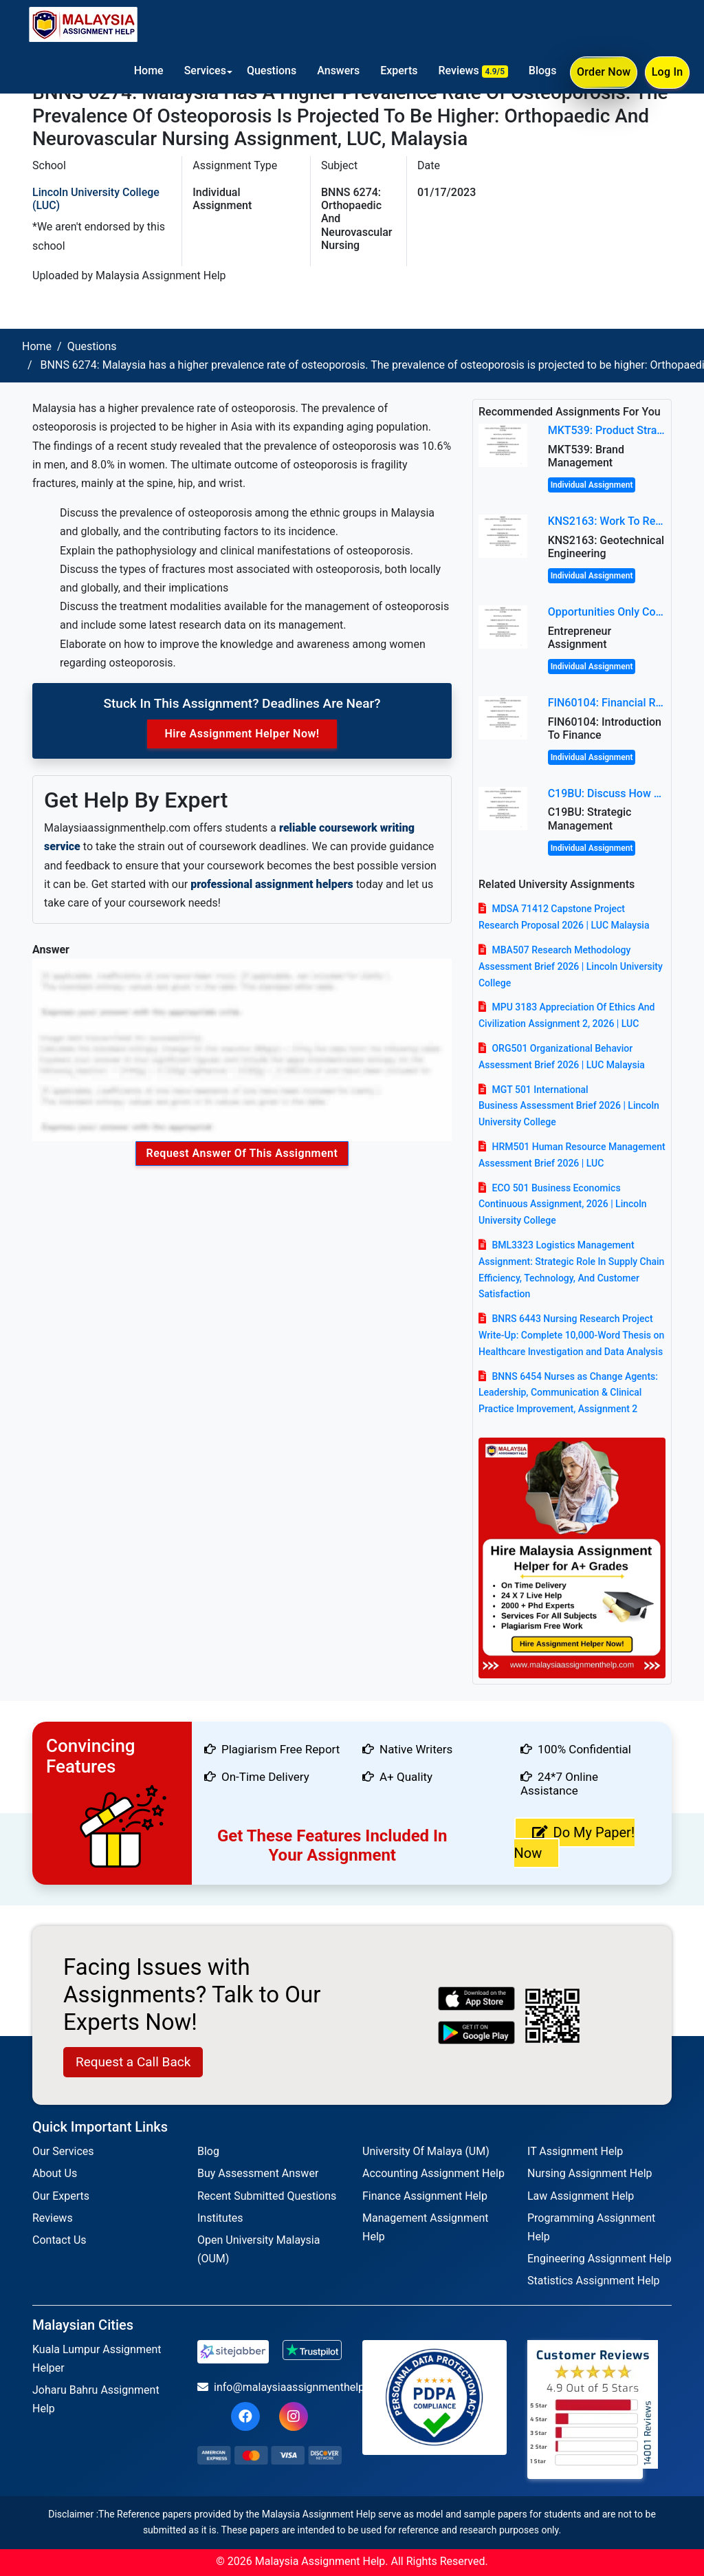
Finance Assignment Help (424, 2195)
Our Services (63, 2151)
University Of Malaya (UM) (426, 2151)
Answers (337, 70)
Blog (208, 2151)
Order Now (603, 73)
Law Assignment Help (580, 2195)
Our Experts (60, 2195)
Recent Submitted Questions (266, 2195)
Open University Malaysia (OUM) (258, 2249)
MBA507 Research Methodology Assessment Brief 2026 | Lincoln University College (570, 966)
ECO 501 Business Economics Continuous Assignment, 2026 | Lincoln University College (562, 1204)
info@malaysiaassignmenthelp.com (269, 2387)
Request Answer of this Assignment (242, 1153)
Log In (667, 73)
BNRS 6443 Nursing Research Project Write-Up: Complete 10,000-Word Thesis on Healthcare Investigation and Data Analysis (571, 1335)
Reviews (472, 71)
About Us (54, 2173)
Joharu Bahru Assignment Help (96, 2399)
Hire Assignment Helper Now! (241, 733)
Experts (398, 70)
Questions (270, 70)
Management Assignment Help (425, 2227)
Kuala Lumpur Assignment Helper (97, 2358)
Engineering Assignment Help (599, 2258)
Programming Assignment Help (591, 2227)
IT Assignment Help (575, 2151)
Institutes (220, 2218)
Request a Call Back (133, 2062)
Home (147, 70)
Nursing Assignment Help (589, 2173)
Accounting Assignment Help (433, 2173)
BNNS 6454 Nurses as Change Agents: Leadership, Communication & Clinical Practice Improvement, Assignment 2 (568, 1393)
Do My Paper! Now (574, 1842)
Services (204, 70)
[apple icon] (477, 1999)
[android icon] (477, 2033)
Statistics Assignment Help (593, 2280)
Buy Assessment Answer (257, 2173)
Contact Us (59, 2240)
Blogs (541, 70)
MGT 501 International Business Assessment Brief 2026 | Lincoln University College (568, 1106)
